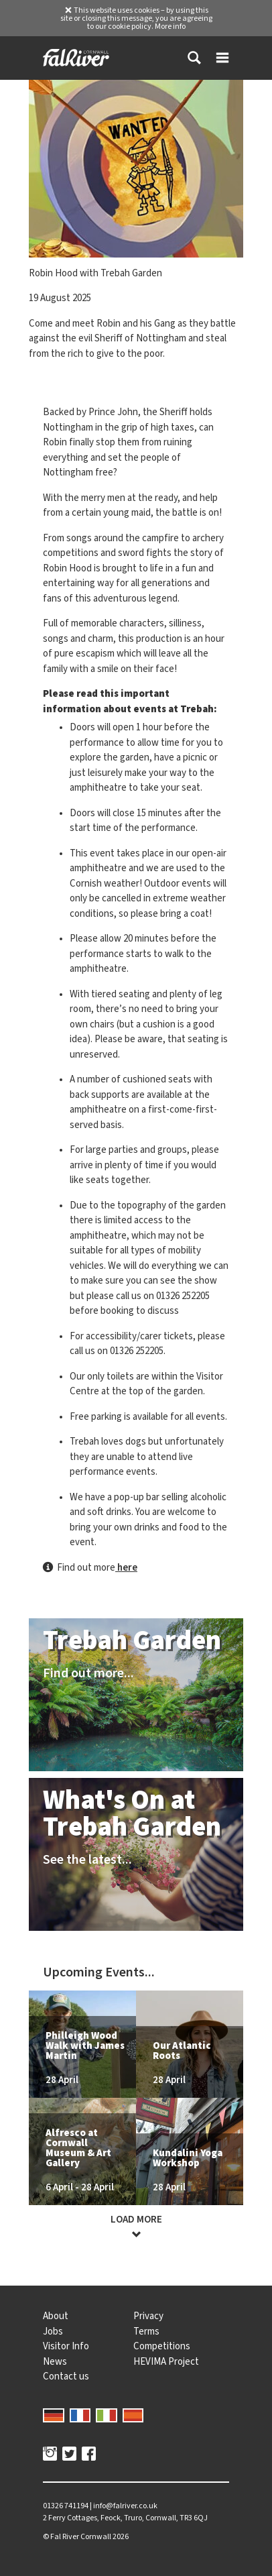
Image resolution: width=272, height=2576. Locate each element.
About (55, 2315)
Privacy (148, 2315)
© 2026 (86, 2536)
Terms (146, 2331)
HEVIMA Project (166, 2361)
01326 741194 (65, 2505)
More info (170, 26)
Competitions (161, 2346)
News (55, 2361)
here (126, 1567)
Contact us (66, 2376)
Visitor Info (66, 2346)
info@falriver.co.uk (125, 2505)
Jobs (53, 2331)
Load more (136, 2227)
